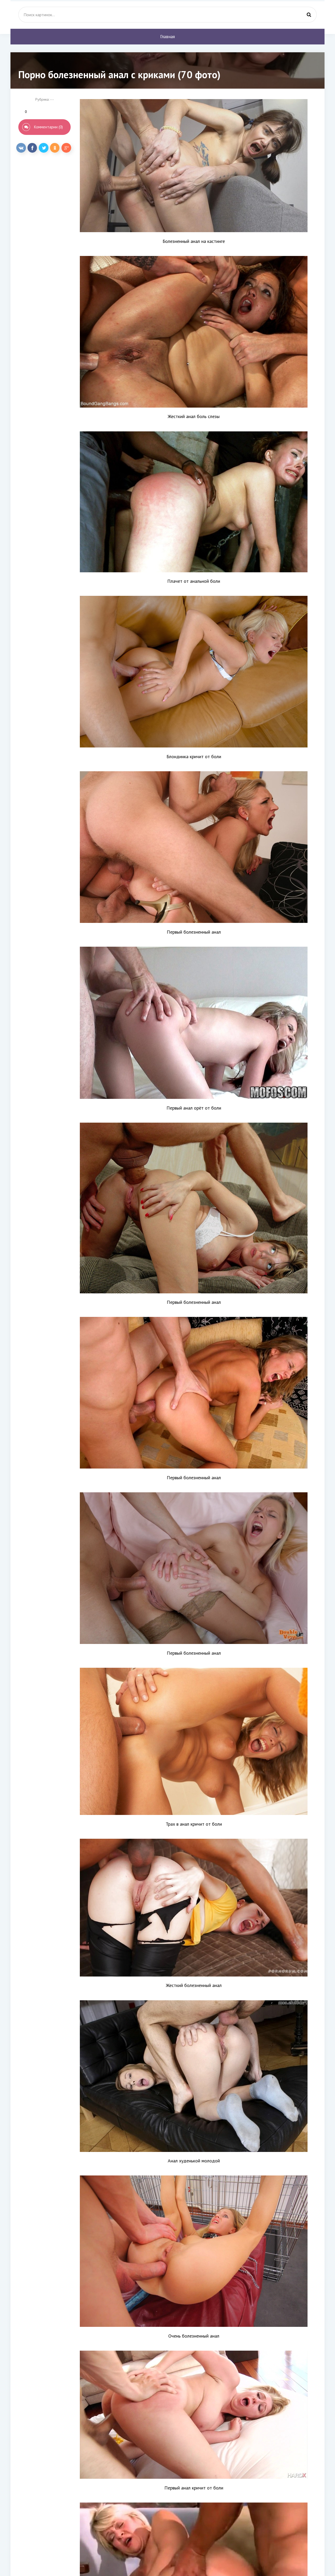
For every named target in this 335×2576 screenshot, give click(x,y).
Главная (167, 36)
